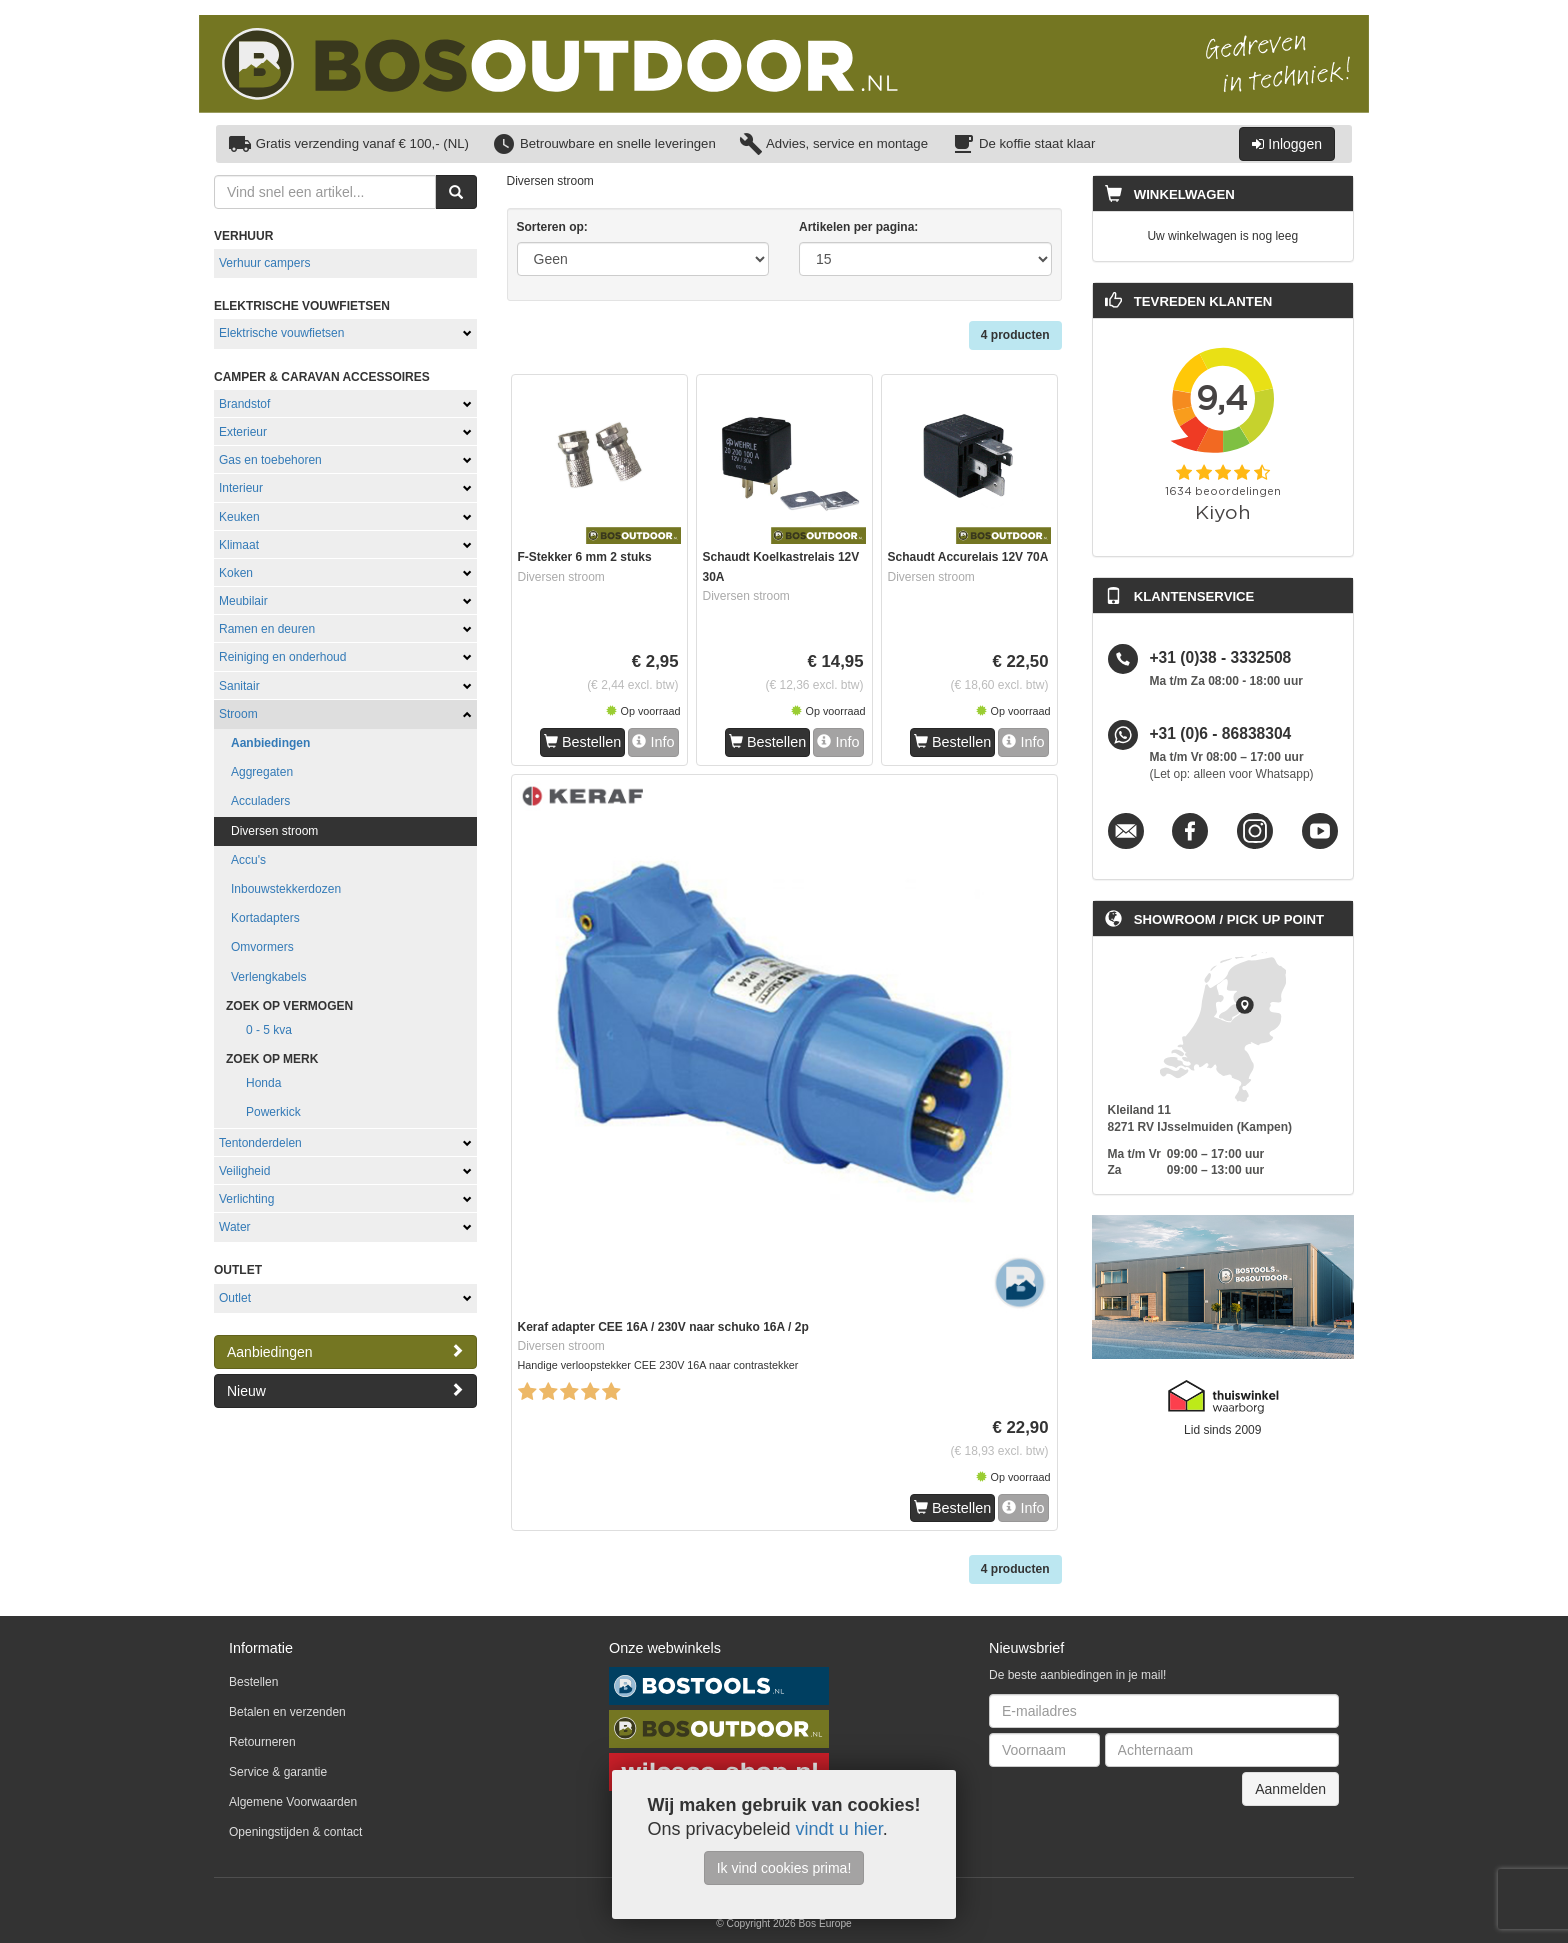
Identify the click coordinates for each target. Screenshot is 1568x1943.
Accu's (248, 860)
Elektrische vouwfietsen (281, 333)
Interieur (241, 488)
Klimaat (239, 545)
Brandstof (244, 404)
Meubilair (243, 601)
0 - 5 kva (269, 1030)
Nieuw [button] (345, 1390)
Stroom (238, 714)
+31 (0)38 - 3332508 (1221, 658)
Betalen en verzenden (287, 1712)
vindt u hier (839, 1829)
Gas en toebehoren (270, 460)
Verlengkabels (268, 977)
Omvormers (262, 947)
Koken (236, 573)
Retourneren (262, 1742)
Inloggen (1287, 144)
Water (235, 1227)
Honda (263, 1083)
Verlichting (246, 1199)
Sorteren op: (552, 227)
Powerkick (273, 1112)
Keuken (239, 517)
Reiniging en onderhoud (282, 657)
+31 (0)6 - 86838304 (1221, 734)
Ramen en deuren (267, 629)
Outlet (235, 1298)
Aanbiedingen (270, 743)
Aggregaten (262, 772)
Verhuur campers (264, 263)
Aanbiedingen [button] (345, 1351)
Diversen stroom (274, 831)
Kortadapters (265, 918)
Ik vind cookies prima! (784, 1868)
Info (653, 742)
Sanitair (239, 686)
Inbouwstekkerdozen (286, 889)
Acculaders (260, 801)
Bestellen (582, 742)
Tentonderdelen (260, 1143)
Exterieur (243, 432)
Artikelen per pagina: (858, 227)
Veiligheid (244, 1171)
